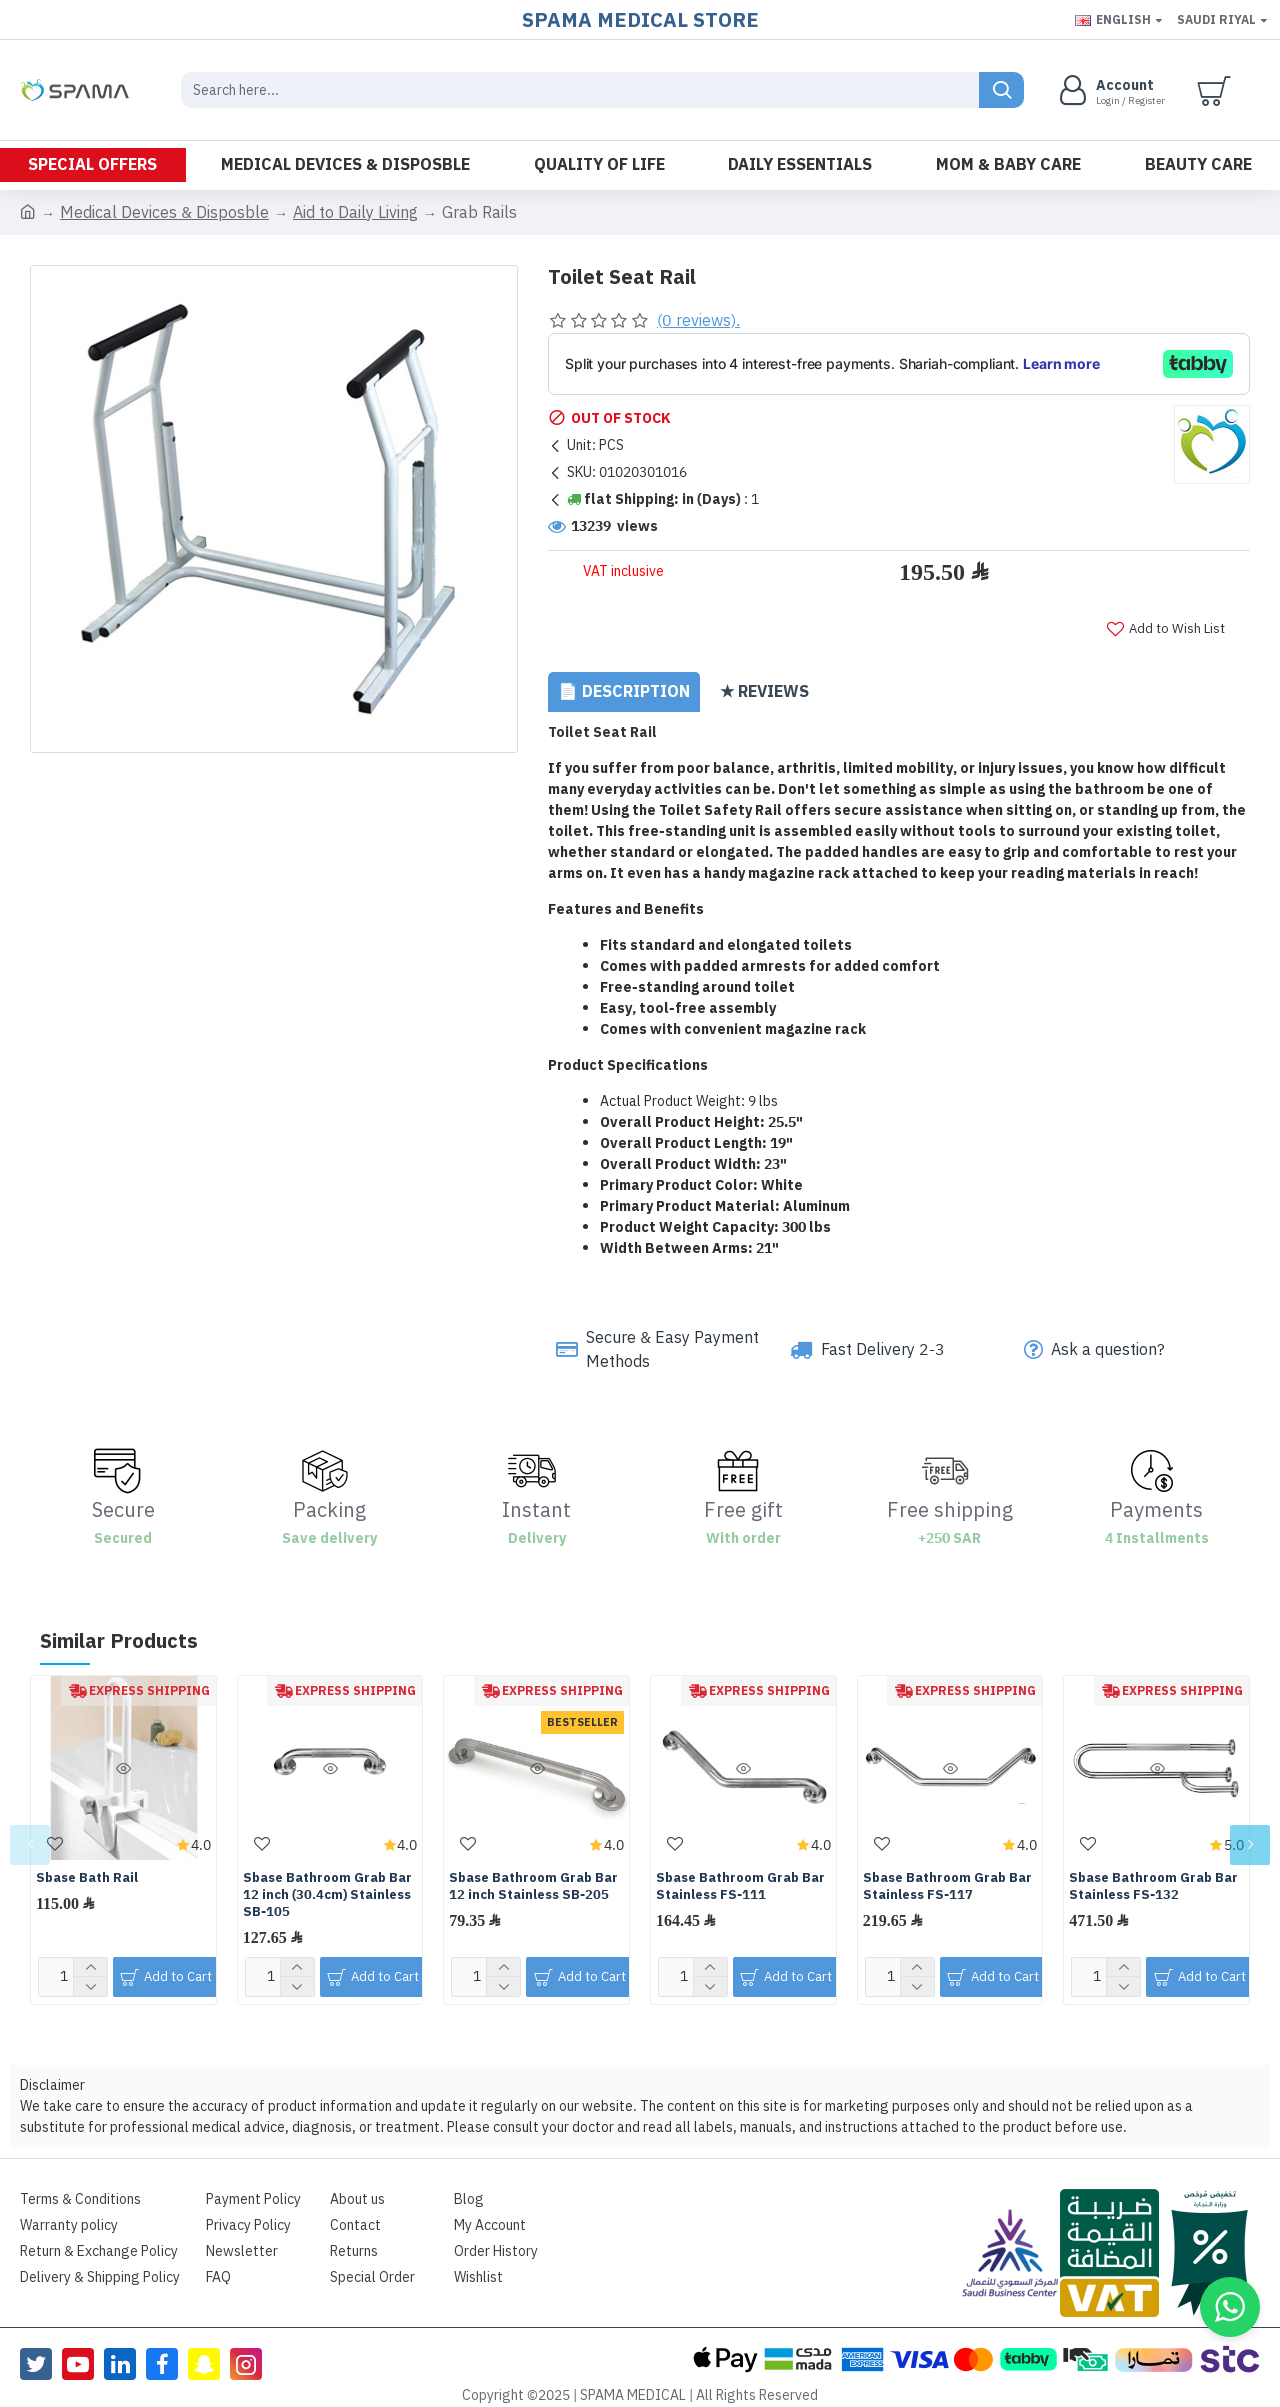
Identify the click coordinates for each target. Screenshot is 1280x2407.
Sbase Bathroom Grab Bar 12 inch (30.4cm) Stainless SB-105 (327, 1881)
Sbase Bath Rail (87, 1864)
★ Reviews (764, 702)
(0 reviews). (698, 321)
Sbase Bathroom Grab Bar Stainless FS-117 (947, 1873)
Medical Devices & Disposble (164, 213)
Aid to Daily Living (355, 213)
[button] (30, 1831)
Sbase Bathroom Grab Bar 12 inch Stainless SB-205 (533, 1873)
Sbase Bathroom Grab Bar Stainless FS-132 (1153, 1873)
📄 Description (624, 702)
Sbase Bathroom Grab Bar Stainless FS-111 (740, 1873)
